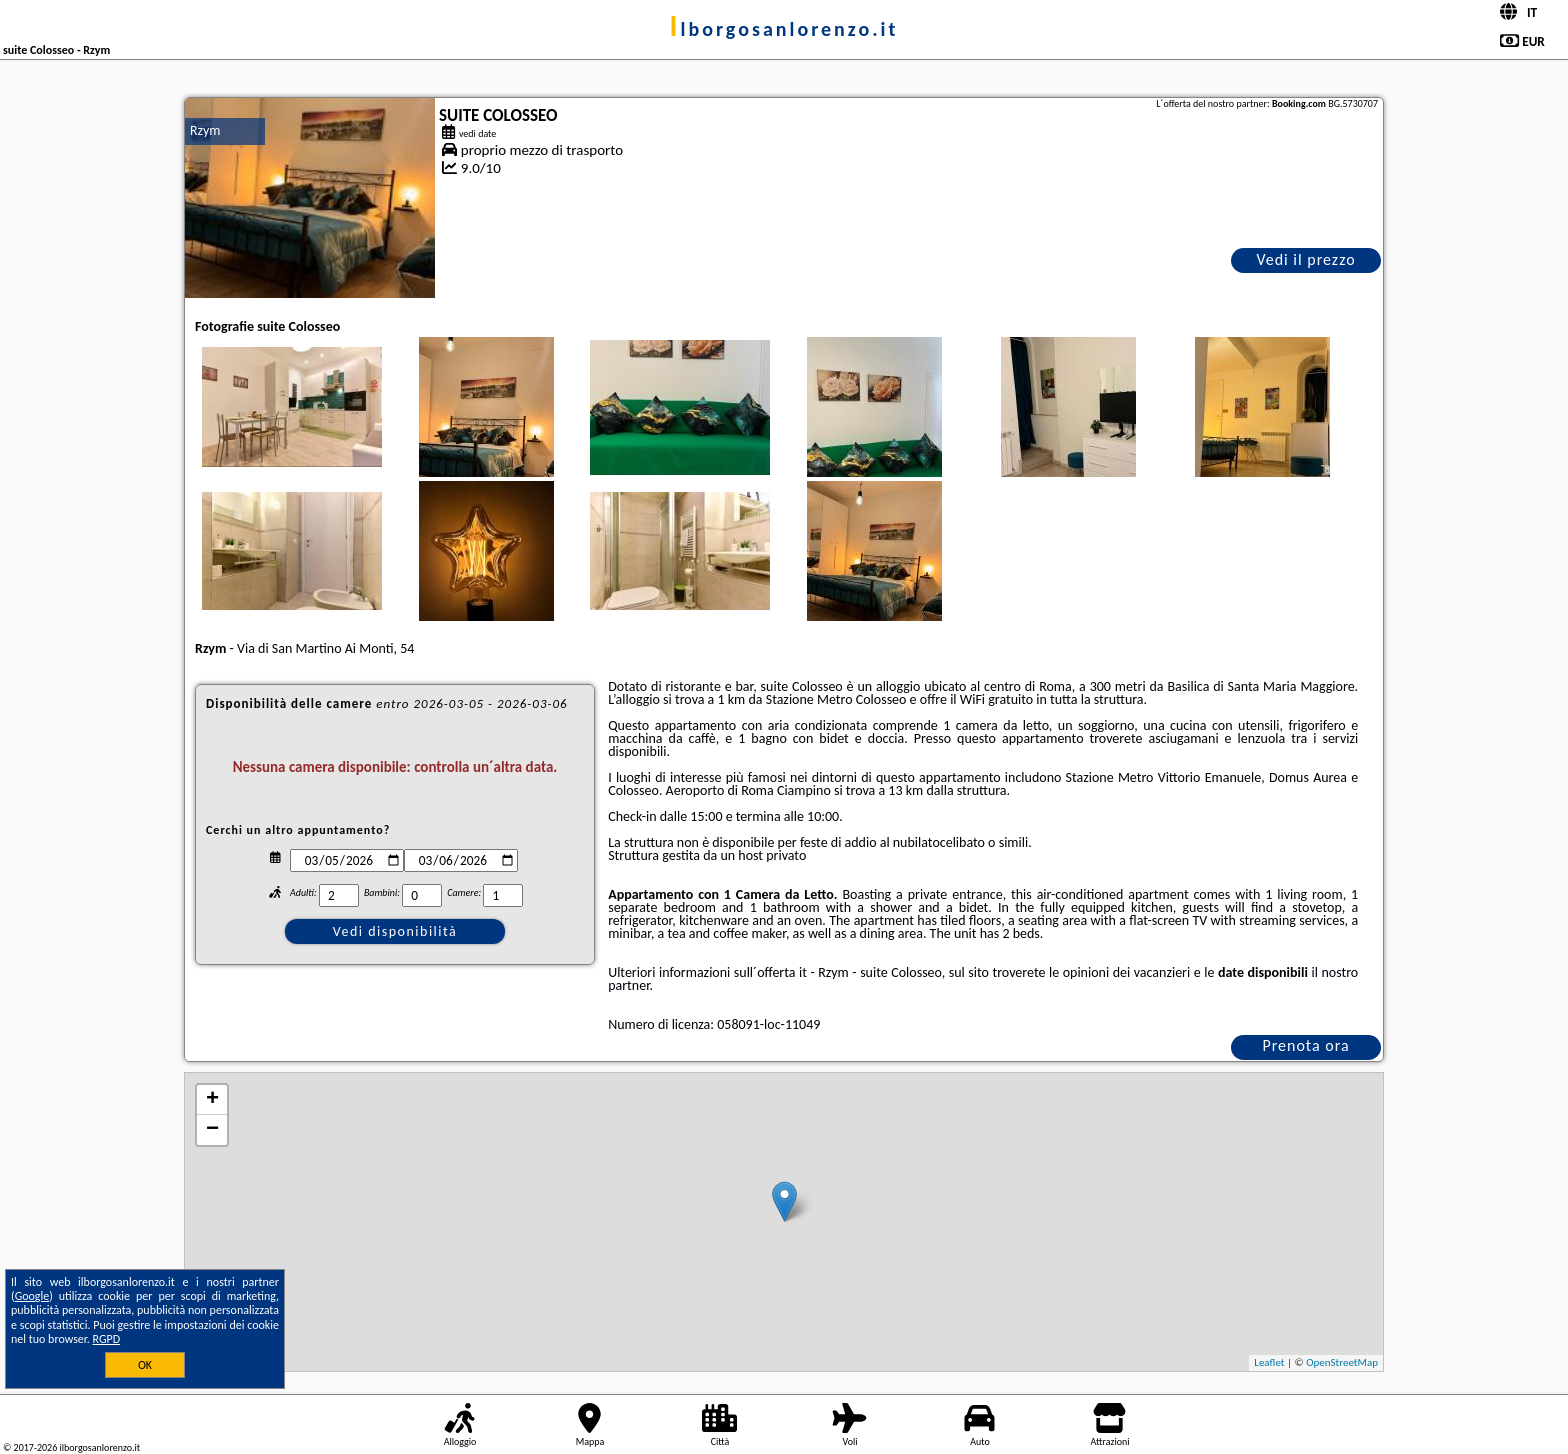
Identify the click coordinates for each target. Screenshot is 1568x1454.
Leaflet (1269, 1362)
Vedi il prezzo (1305, 259)
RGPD (107, 1339)
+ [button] (212, 1100)
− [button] (212, 1130)
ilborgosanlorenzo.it (784, 29)
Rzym (205, 130)
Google (32, 1296)
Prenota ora (1305, 1045)
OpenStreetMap (1342, 1362)
